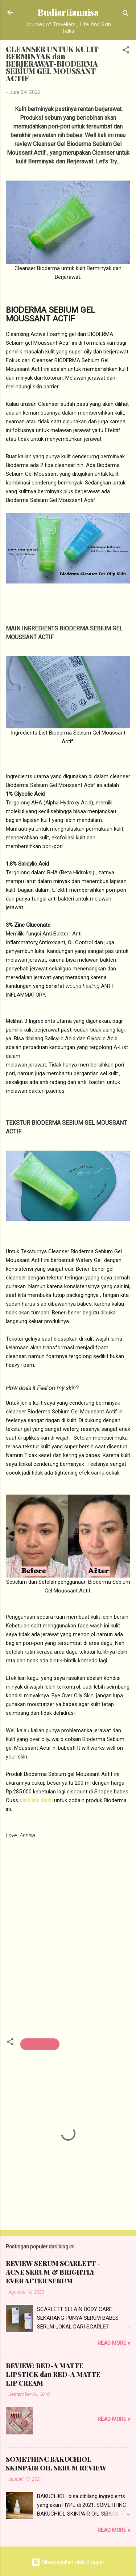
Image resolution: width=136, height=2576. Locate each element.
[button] (125, 51)
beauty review (40, 2044)
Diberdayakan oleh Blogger (68, 2562)
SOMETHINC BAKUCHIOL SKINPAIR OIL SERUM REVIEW (56, 2463)
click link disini (36, 1800)
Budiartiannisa (68, 12)
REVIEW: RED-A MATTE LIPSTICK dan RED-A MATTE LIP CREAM (53, 2374)
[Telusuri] (125, 15)
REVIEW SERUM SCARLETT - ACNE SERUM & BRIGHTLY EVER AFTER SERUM (53, 2272)
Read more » (114, 2343)
